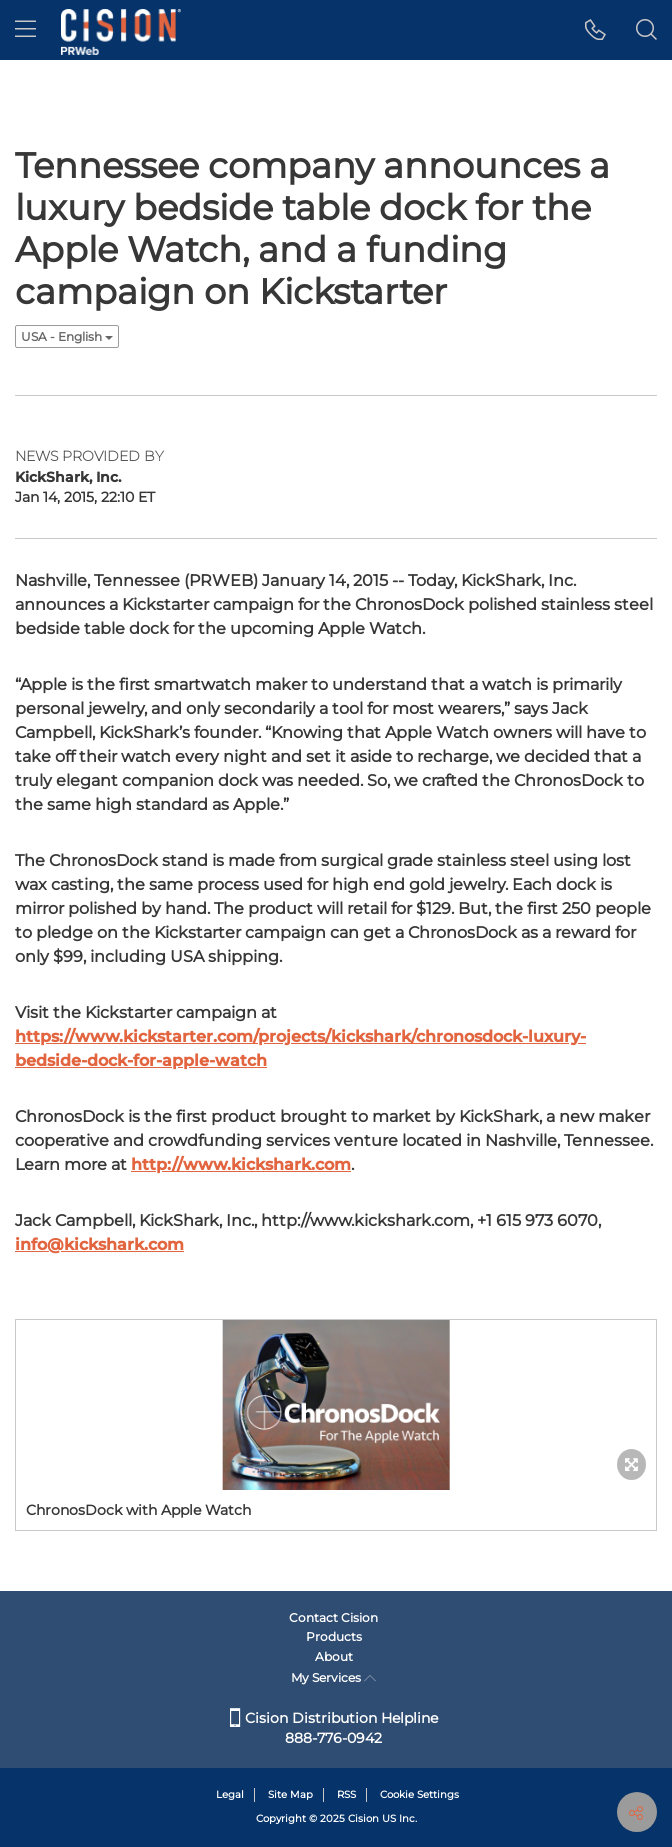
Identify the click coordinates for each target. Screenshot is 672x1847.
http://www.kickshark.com (241, 1164)
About (334, 1656)
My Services (333, 1677)
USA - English (67, 336)
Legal (230, 1794)
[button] (595, 30)
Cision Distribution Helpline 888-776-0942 (334, 1728)
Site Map (290, 1794)
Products (334, 1636)
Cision (363, 1818)
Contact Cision (333, 1617)
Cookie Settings (419, 1794)
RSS (346, 1794)
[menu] (25, 30)
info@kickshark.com (99, 1244)
